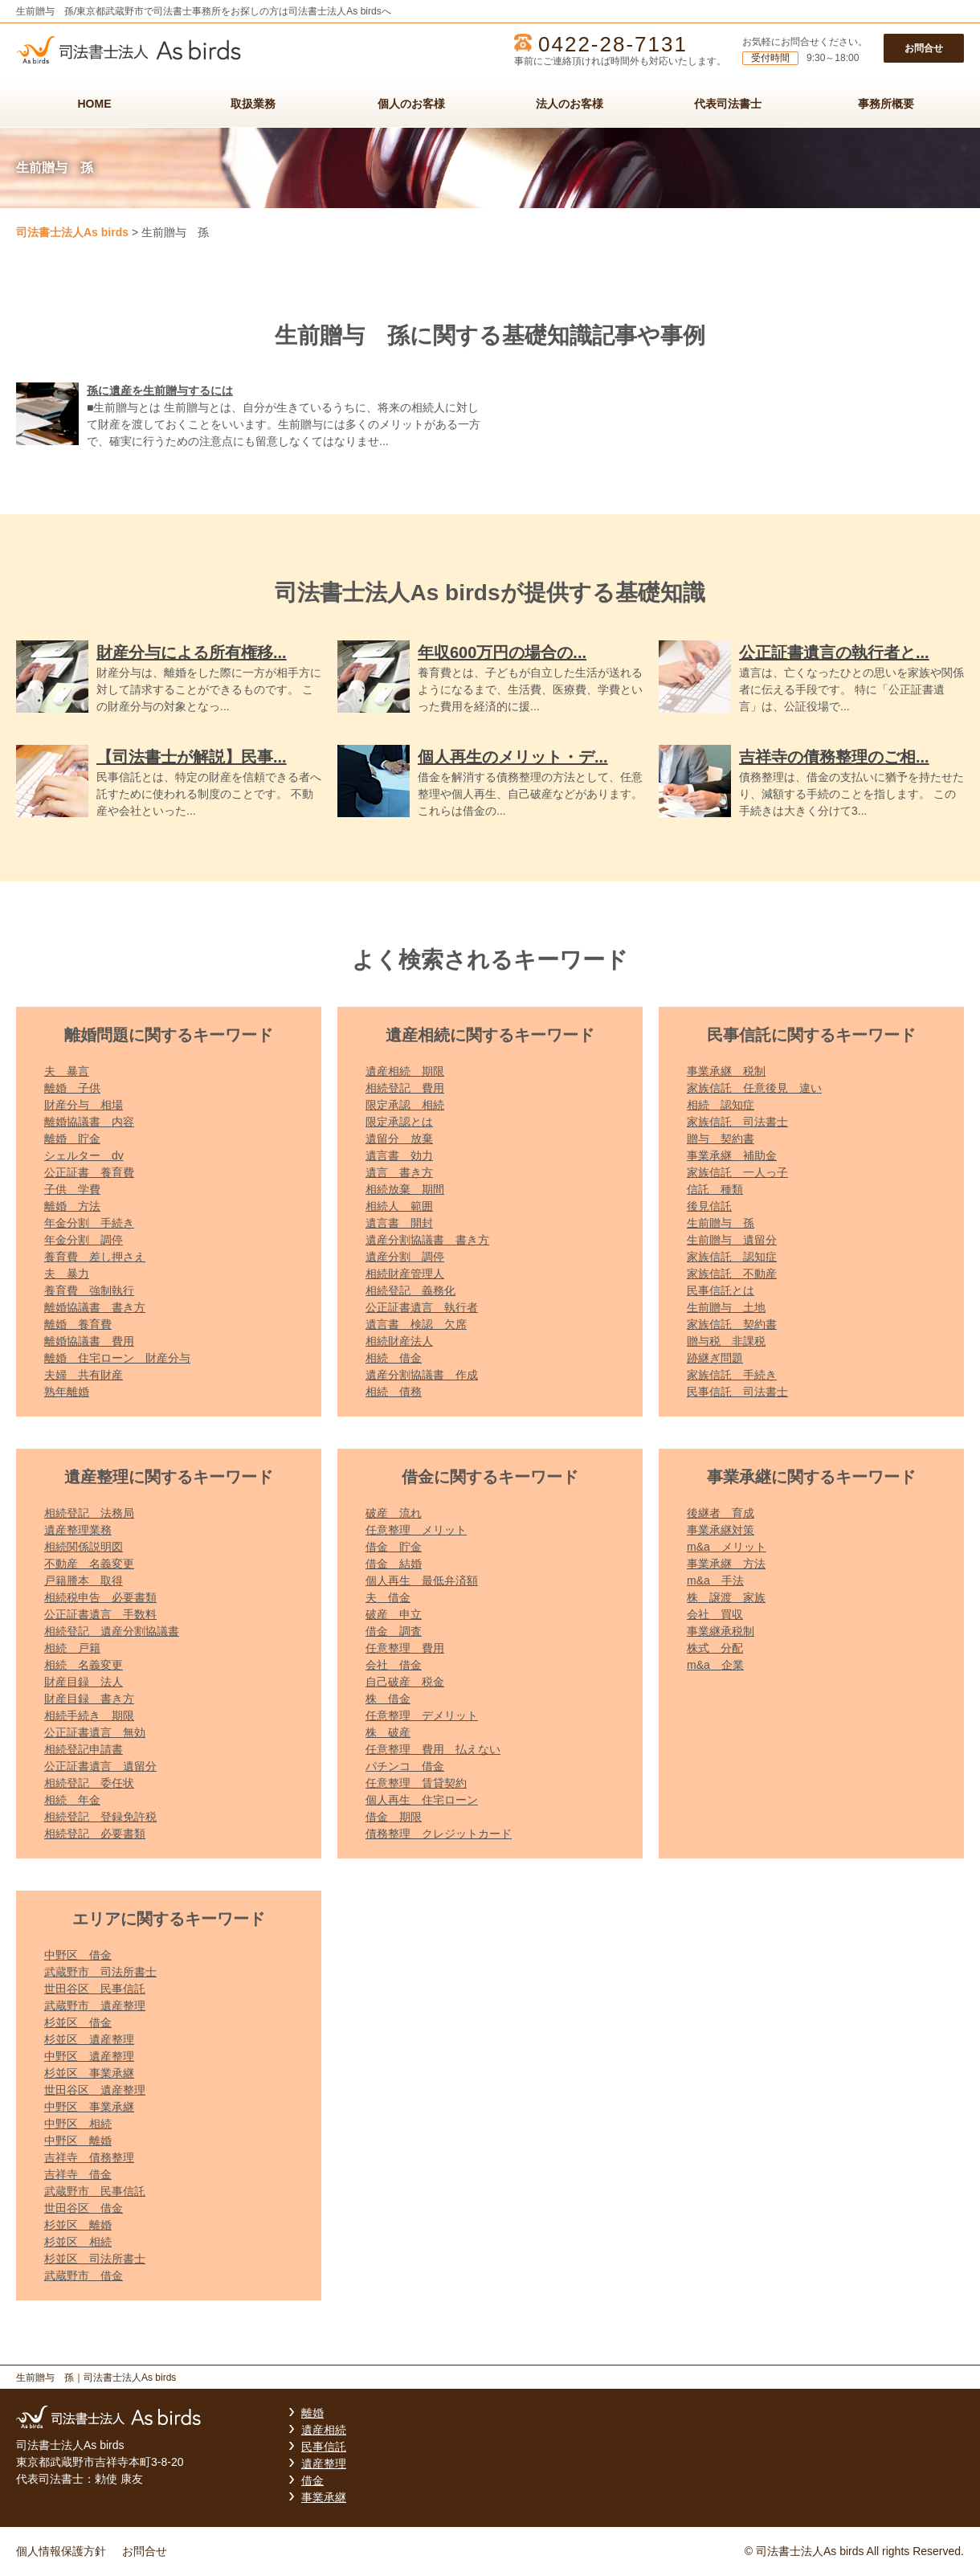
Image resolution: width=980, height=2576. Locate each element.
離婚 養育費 (78, 1324)
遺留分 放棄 (399, 1138)
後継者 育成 (720, 1513)
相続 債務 (393, 1391)
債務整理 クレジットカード (438, 1833)
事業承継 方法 (726, 1563)
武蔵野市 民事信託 (94, 2191)
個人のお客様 (411, 103)
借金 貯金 (393, 1546)
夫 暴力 (66, 1273)
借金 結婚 (393, 1563)
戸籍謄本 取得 (83, 1580)
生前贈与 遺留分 (732, 1239)
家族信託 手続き (732, 1374)
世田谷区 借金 (83, 2208)
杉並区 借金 (78, 2022)
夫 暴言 (66, 1071)
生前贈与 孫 (720, 1222)
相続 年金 (72, 1799)
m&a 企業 (715, 1664)
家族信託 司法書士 (737, 1121)
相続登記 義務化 (410, 1290)
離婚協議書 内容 (89, 1121)
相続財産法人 (399, 1341)
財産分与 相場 (83, 1104)
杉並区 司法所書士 (94, 2258)
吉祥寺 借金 (78, 2174)
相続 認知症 (720, 1104)
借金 (312, 2480)
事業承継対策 (720, 1529)
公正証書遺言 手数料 (100, 1614)
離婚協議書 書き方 (94, 1307)
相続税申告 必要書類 (100, 1597)
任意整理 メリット (416, 1529)
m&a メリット (726, 1546)
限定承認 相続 (404, 1104)
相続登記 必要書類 (94, 1833)
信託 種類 (715, 1189)
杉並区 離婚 (78, 2224)
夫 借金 (387, 1597)
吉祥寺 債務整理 (89, 2157)
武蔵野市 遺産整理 (94, 2005)
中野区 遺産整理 (89, 2056)
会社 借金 (393, 1664)
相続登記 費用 (404, 1088)
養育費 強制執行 (89, 1290)
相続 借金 (393, 1357)
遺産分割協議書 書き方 (427, 1239)
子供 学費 (72, 1189)
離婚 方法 (72, 1206)
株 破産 (387, 1732)
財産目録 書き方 (89, 1698)
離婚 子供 (72, 1088)
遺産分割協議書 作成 (421, 1374)
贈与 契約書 (720, 1138)
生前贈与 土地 (726, 1307)
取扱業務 (253, 103)
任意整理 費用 (404, 1648)
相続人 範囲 (399, 1206)
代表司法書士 (728, 103)
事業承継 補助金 (732, 1155)
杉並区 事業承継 (89, 2073)
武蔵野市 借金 (83, 2275)
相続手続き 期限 (89, 1715)
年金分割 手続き (89, 1222)
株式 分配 (715, 1648)
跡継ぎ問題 (715, 1357)
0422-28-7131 (613, 44)
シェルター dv (84, 1155)
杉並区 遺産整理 (89, 2039)
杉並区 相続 (78, 2241)
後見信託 (709, 1206)
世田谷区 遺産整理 (94, 2089)
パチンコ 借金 (404, 1766)
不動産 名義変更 (89, 1563)
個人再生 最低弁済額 (421, 1580)
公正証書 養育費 (89, 1172)
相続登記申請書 (83, 1749)
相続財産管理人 (404, 1273)
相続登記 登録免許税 (100, 1816)
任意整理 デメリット (421, 1715)
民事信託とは (720, 1290)
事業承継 (323, 2497)
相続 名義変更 (83, 1664)
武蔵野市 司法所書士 (100, 1971)
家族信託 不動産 (732, 1273)
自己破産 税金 (404, 1681)
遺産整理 (323, 2463)
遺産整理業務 (78, 1529)
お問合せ (923, 48)
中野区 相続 (78, 2123)
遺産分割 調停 (404, 1256)
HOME (95, 103)
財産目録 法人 (83, 1681)
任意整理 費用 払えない (432, 1749)
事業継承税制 (720, 1631)
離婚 (312, 2412)
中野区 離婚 (78, 2140)
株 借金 (387, 1698)
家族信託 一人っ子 (737, 1172)
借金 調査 (393, 1631)
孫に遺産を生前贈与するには (160, 390)
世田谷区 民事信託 (94, 1988)
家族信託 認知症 (732, 1256)
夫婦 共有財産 (83, 1374)
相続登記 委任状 (89, 1783)
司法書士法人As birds (72, 232)
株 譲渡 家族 (726, 1597)
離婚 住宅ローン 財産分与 (117, 1357)
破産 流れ (393, 1513)
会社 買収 (715, 1614)
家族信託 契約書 (732, 1324)
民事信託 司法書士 (737, 1391)
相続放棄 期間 (404, 1189)
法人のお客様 (569, 103)
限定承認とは (399, 1121)
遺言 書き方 (399, 1172)
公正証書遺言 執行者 (421, 1307)
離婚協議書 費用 (89, 1341)
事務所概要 (886, 103)
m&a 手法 (715, 1580)
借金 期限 (393, 1816)
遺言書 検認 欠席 (416, 1324)
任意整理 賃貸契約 (416, 1783)
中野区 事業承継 (89, 2106)
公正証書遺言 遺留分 (100, 1766)
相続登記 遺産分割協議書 (111, 1631)
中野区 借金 (78, 1954)
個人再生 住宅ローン (421, 1799)
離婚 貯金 (72, 1138)
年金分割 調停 (83, 1239)
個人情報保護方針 (61, 2551)
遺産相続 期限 (404, 1071)
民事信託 (323, 2446)
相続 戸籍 (72, 1648)
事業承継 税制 (726, 1071)
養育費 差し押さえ (94, 1256)
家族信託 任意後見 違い (754, 1088)
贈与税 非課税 (726, 1341)
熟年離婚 (66, 1391)
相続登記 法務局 (89, 1513)
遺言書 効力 (399, 1155)
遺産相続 (323, 2429)
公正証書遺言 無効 (94, 1732)
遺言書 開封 (399, 1222)
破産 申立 (393, 1614)
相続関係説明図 (83, 1546)
